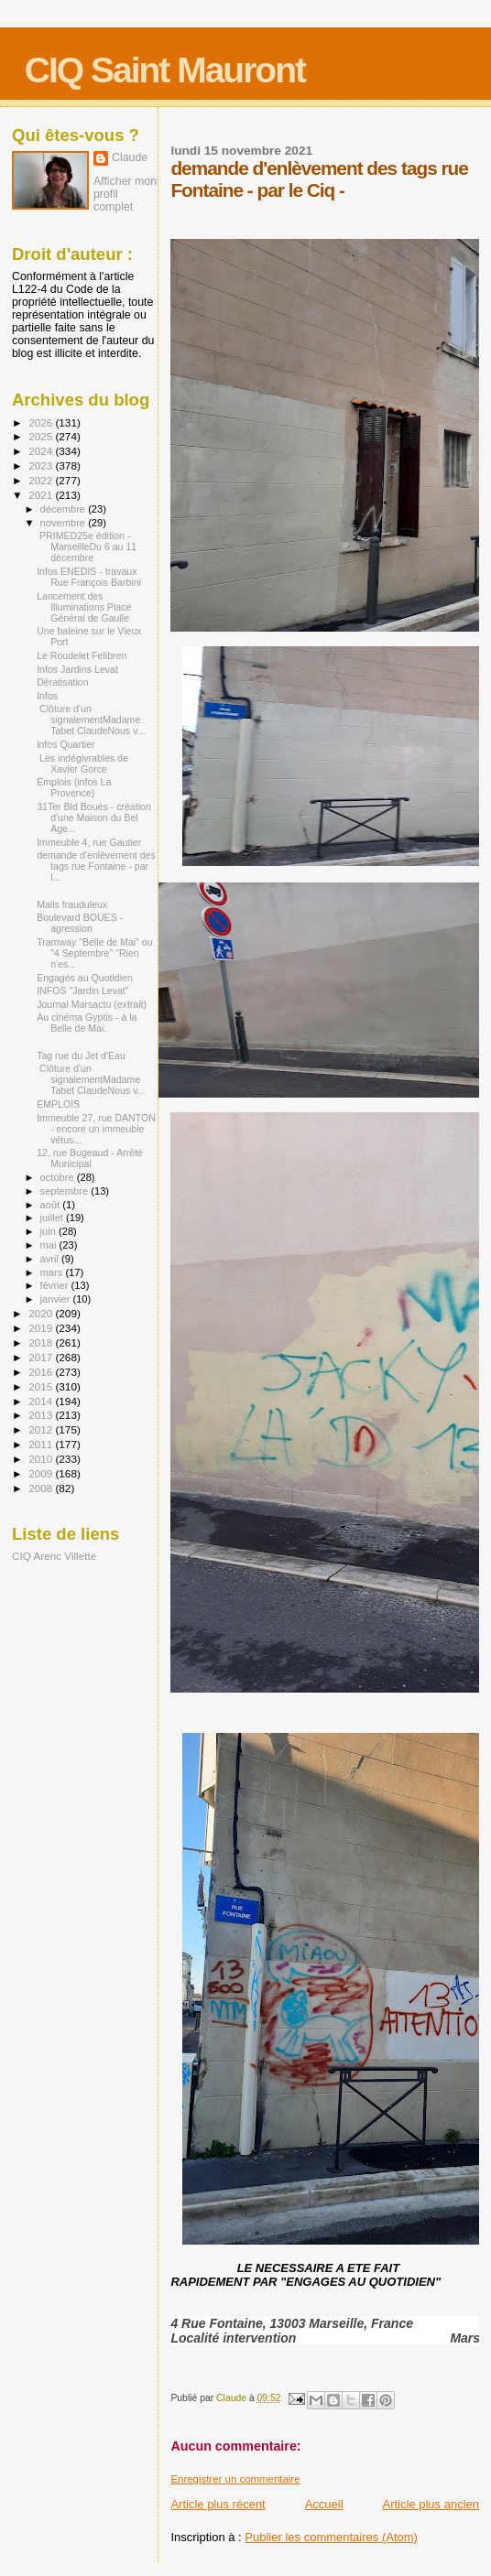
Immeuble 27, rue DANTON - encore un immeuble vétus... (96, 1128)
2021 (41, 495)
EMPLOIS (58, 1104)
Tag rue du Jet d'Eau (81, 1055)
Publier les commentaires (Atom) (331, 2537)
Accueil (324, 2504)
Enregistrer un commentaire (235, 2478)
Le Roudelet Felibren (81, 655)
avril (51, 1258)
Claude (129, 157)
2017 (41, 1357)
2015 (41, 1386)
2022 (41, 480)
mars (53, 1272)
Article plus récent (217, 2504)
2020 (41, 1313)
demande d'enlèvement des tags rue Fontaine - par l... (96, 866)
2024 (41, 451)
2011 (41, 1444)
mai (50, 1244)
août (51, 1204)
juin (49, 1231)
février (55, 1285)
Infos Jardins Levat (77, 669)
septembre (66, 1190)
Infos (47, 695)
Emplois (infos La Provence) (74, 787)
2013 (41, 1415)
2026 (41, 422)
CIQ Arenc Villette (54, 1556)
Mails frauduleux (72, 904)
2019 (41, 1328)
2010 (41, 1459)
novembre (64, 522)
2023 (41, 465)
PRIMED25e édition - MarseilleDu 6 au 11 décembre (86, 546)
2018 (41, 1342)
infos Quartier (66, 744)
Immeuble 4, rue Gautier (89, 842)
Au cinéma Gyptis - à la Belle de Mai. (86, 1023)
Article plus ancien (431, 2504)
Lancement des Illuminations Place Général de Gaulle (84, 606)
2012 (41, 1429)
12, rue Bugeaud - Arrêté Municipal (90, 1158)
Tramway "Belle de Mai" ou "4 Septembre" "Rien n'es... (94, 952)
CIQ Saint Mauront (165, 70)
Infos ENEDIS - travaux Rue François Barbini (89, 577)
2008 (41, 1488)
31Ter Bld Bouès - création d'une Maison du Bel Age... (94, 817)
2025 (41, 436)
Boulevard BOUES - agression (80, 923)
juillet (53, 1217)
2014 (41, 1401)
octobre (58, 1177)
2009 (41, 1473)
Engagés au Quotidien (85, 977)
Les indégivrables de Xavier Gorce (82, 763)
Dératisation (62, 681)
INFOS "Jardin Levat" (82, 990)
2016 (41, 1372)
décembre (64, 508)
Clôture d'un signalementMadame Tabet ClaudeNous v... (91, 719)
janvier (56, 1298)
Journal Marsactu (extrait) (92, 1004)
